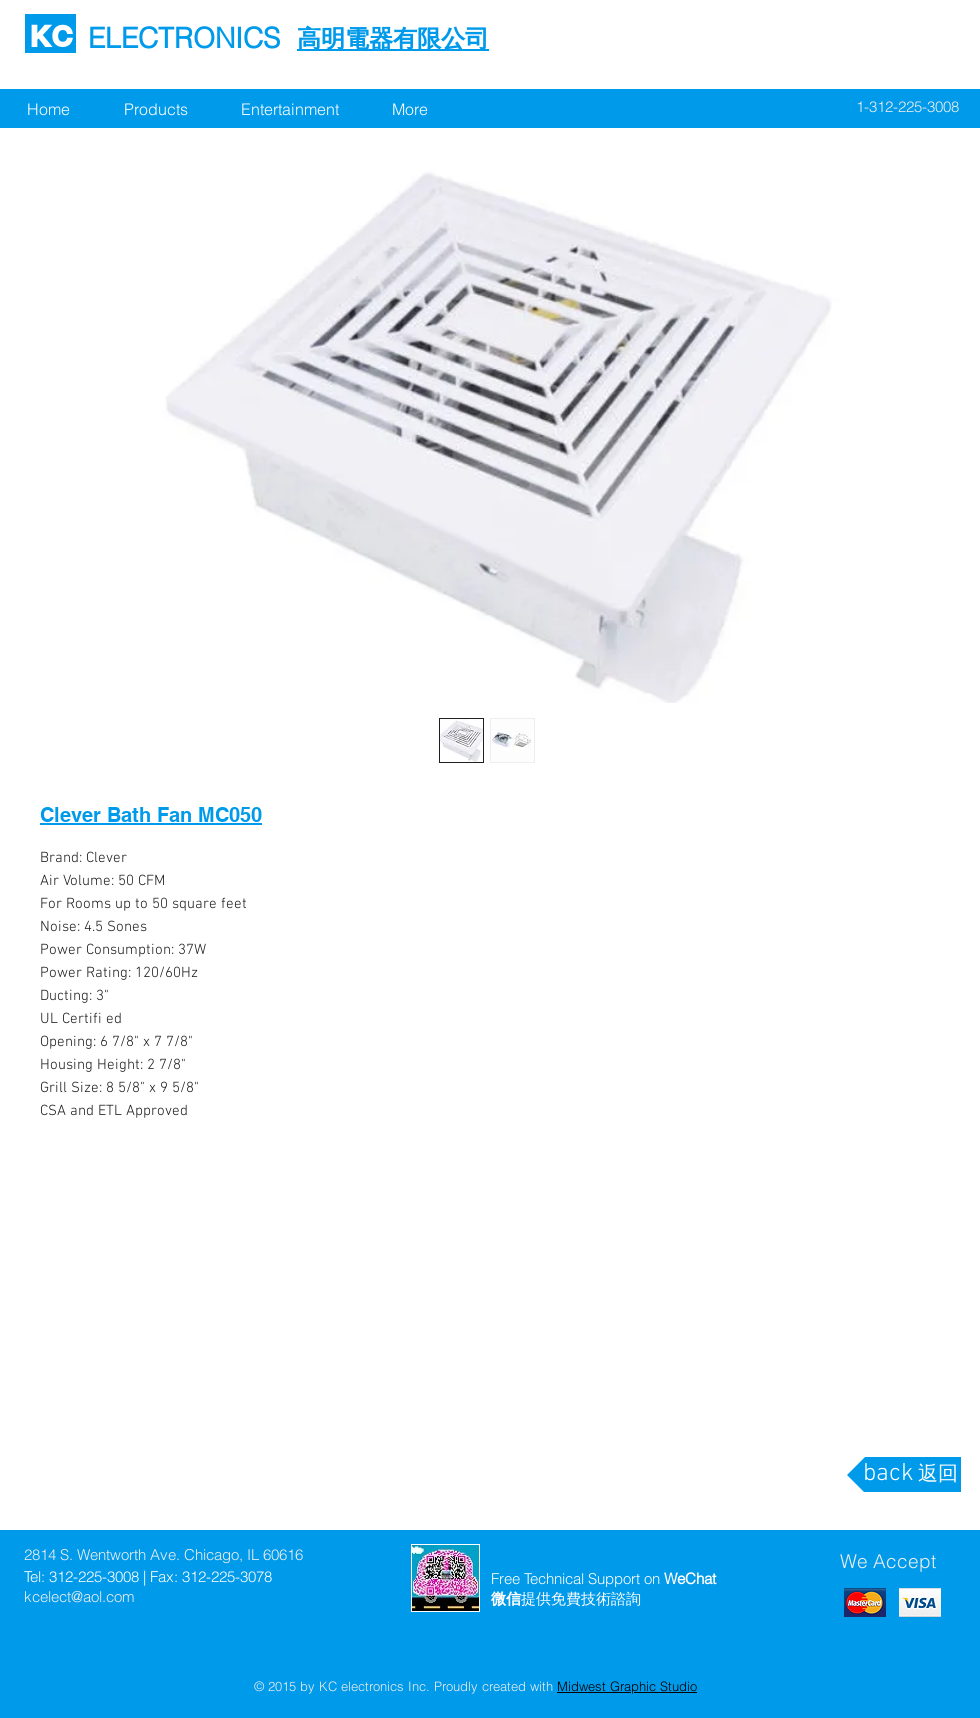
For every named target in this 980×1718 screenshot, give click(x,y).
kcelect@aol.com (79, 1596)
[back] (888, 1474)
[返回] (938, 1474)
